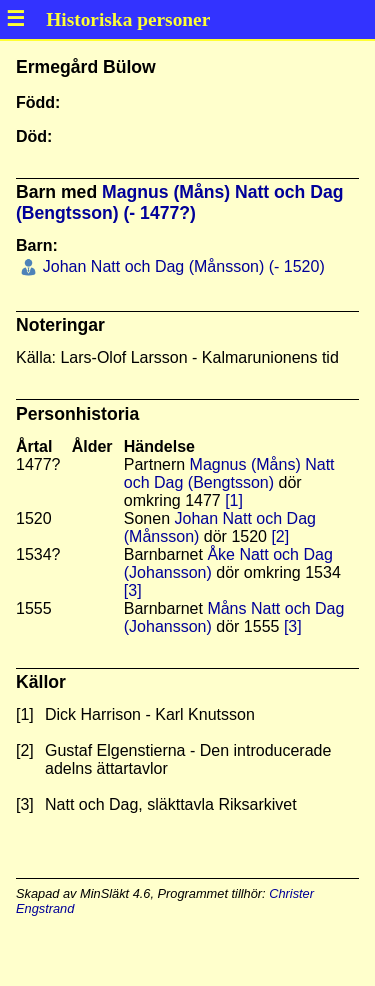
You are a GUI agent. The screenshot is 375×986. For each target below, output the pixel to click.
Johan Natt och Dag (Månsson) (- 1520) (181, 266)
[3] (133, 590)
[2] (280, 536)
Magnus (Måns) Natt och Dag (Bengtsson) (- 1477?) (179, 202)
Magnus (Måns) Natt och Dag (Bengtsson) (229, 473)
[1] (234, 500)
